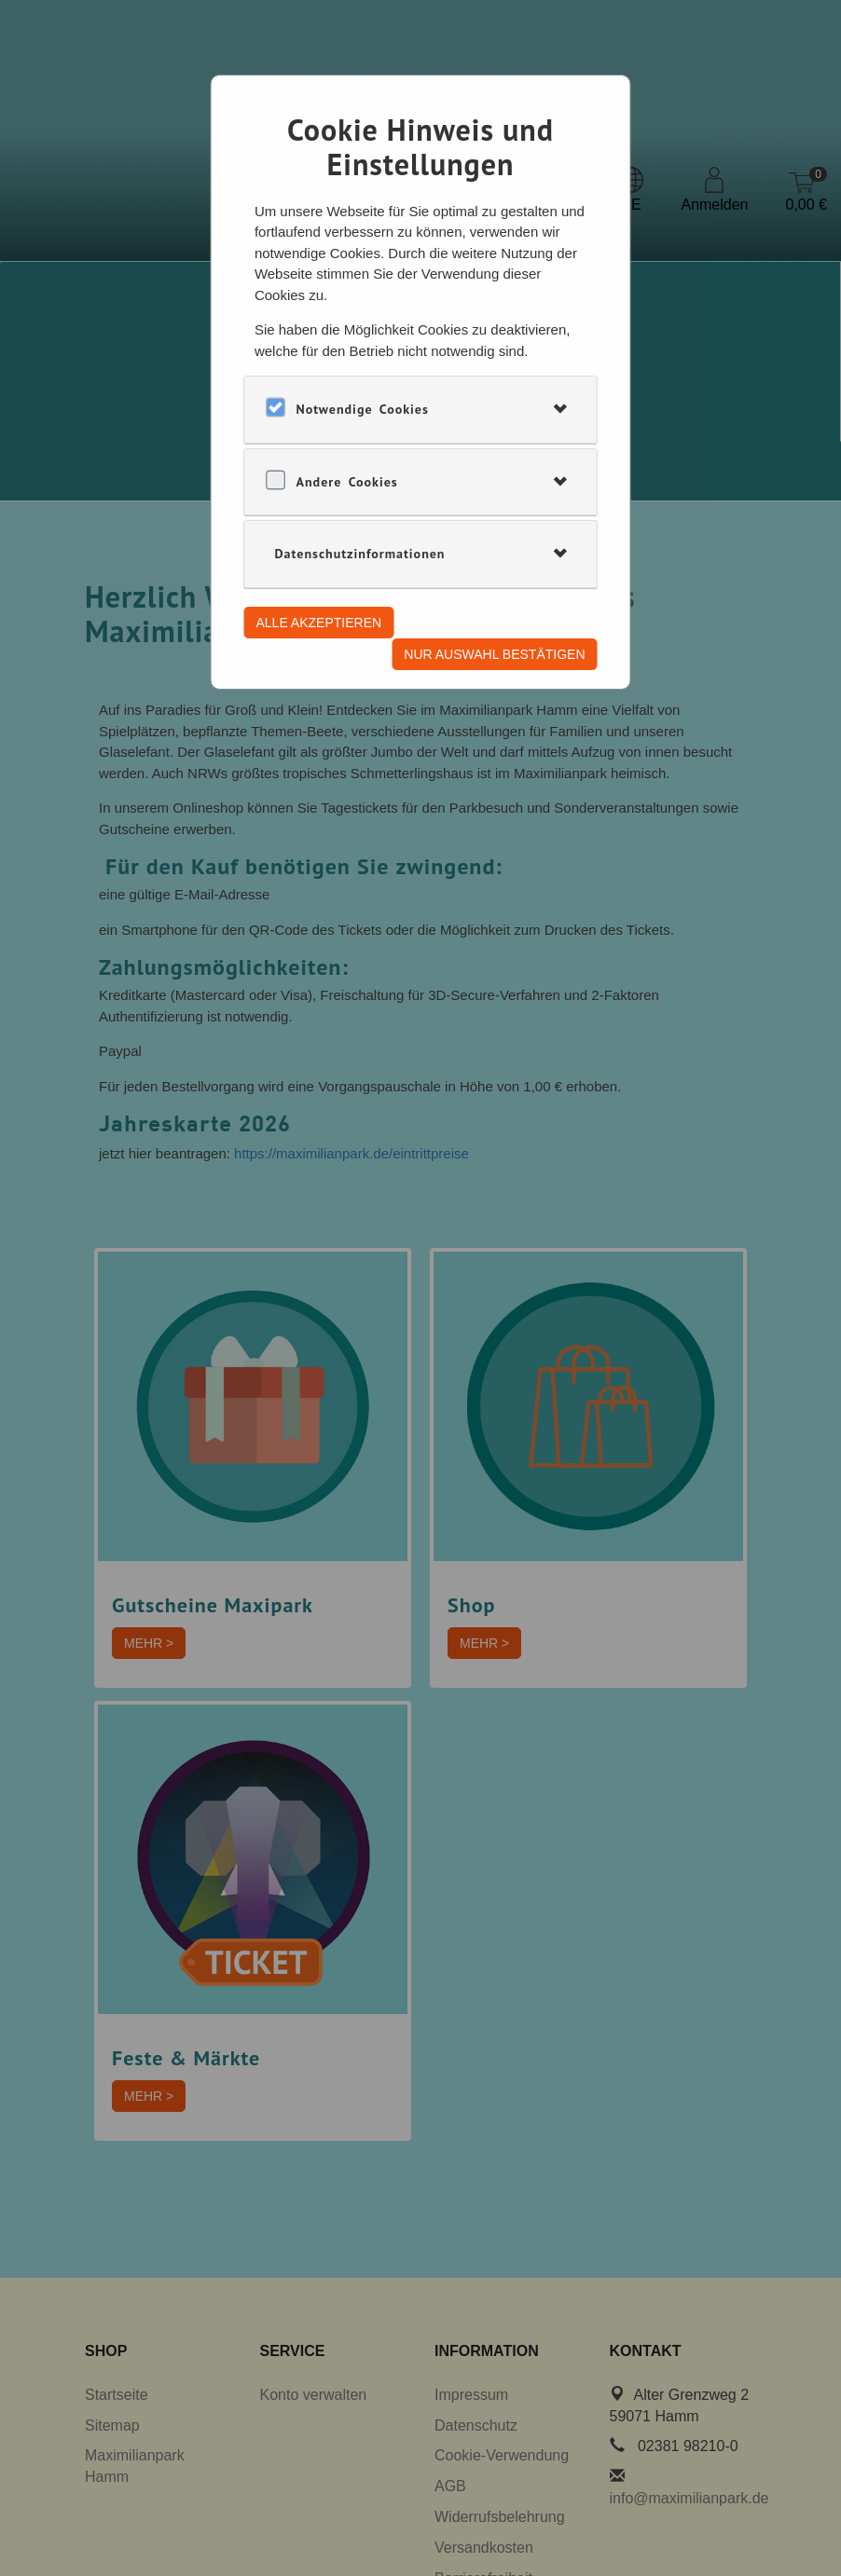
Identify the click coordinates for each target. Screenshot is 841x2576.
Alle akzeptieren (319, 622)
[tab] (421, 409)
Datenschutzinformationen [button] (360, 553)
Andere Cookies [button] (347, 481)
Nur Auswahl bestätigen (494, 654)
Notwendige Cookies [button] (362, 409)
